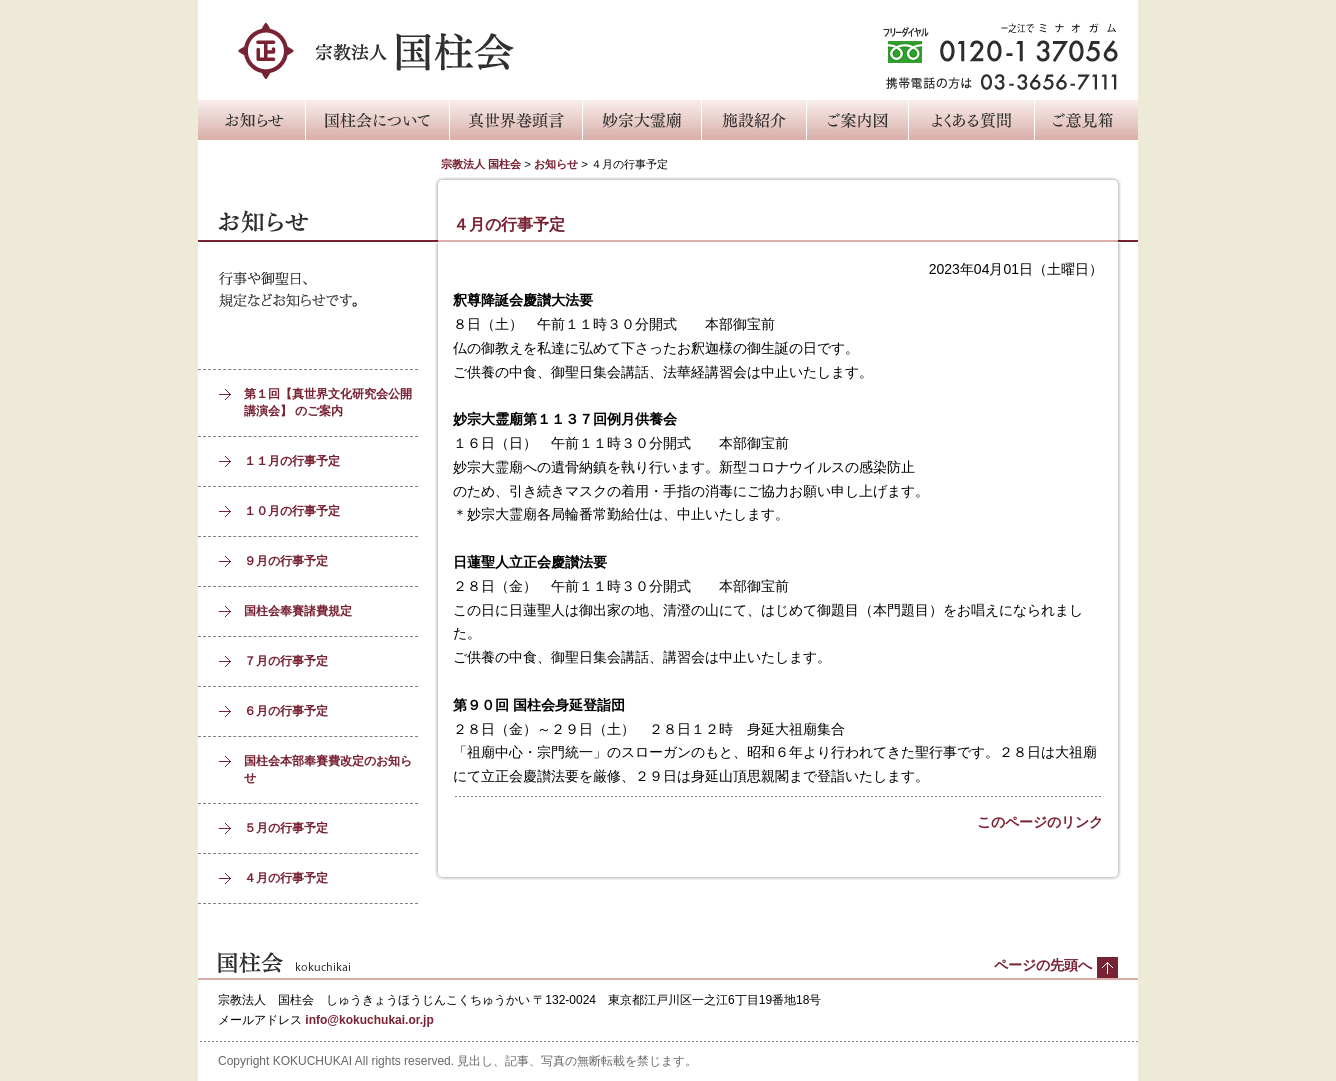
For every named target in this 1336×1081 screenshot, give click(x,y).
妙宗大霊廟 (641, 120)
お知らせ (251, 120)
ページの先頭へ (1043, 965)
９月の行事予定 (286, 561)
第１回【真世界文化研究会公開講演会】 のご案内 (328, 402)
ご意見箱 (1086, 120)
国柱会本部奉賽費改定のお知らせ (328, 769)
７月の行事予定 (286, 661)
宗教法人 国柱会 (481, 164)
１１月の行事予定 (292, 461)
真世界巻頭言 (515, 120)
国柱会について (377, 120)
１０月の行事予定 (292, 511)
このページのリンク (1040, 822)
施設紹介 (753, 120)
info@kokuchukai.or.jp (369, 1020)
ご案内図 (857, 120)
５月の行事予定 (286, 828)
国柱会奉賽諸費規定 (298, 611)
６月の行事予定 (286, 711)
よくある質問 (971, 120)
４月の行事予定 (286, 878)
